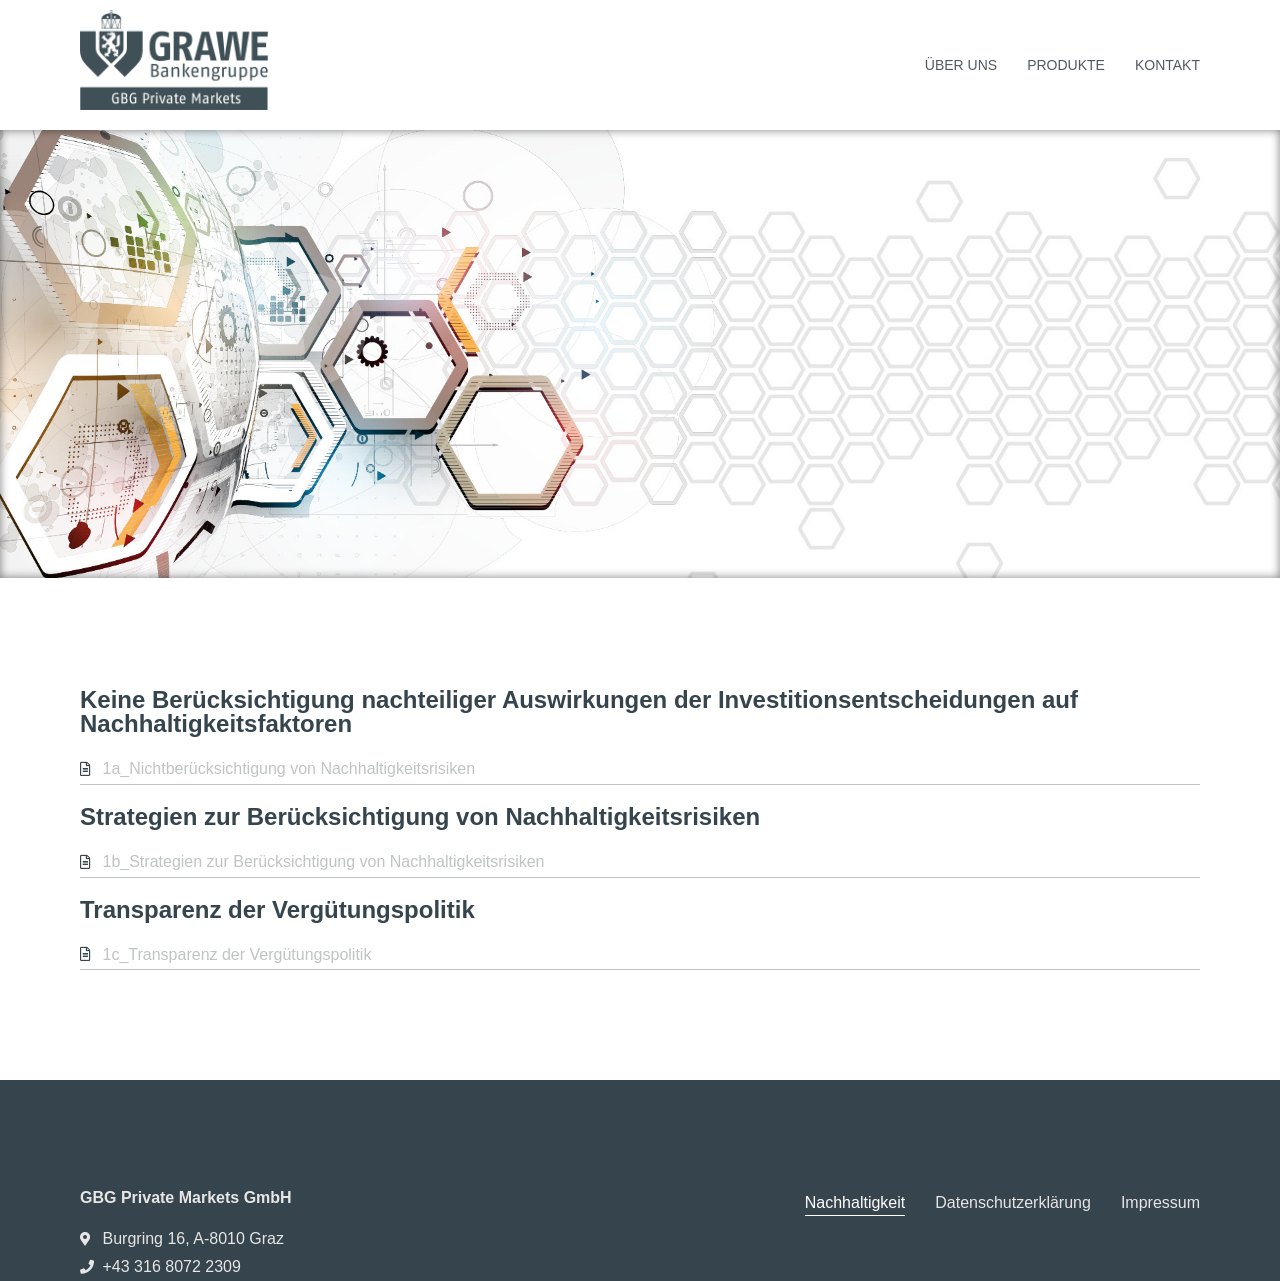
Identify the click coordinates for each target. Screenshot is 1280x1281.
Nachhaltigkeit (855, 1202)
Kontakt (1167, 65)
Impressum (1160, 1202)
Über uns (961, 65)
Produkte (1066, 65)
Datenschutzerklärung (1013, 1202)
